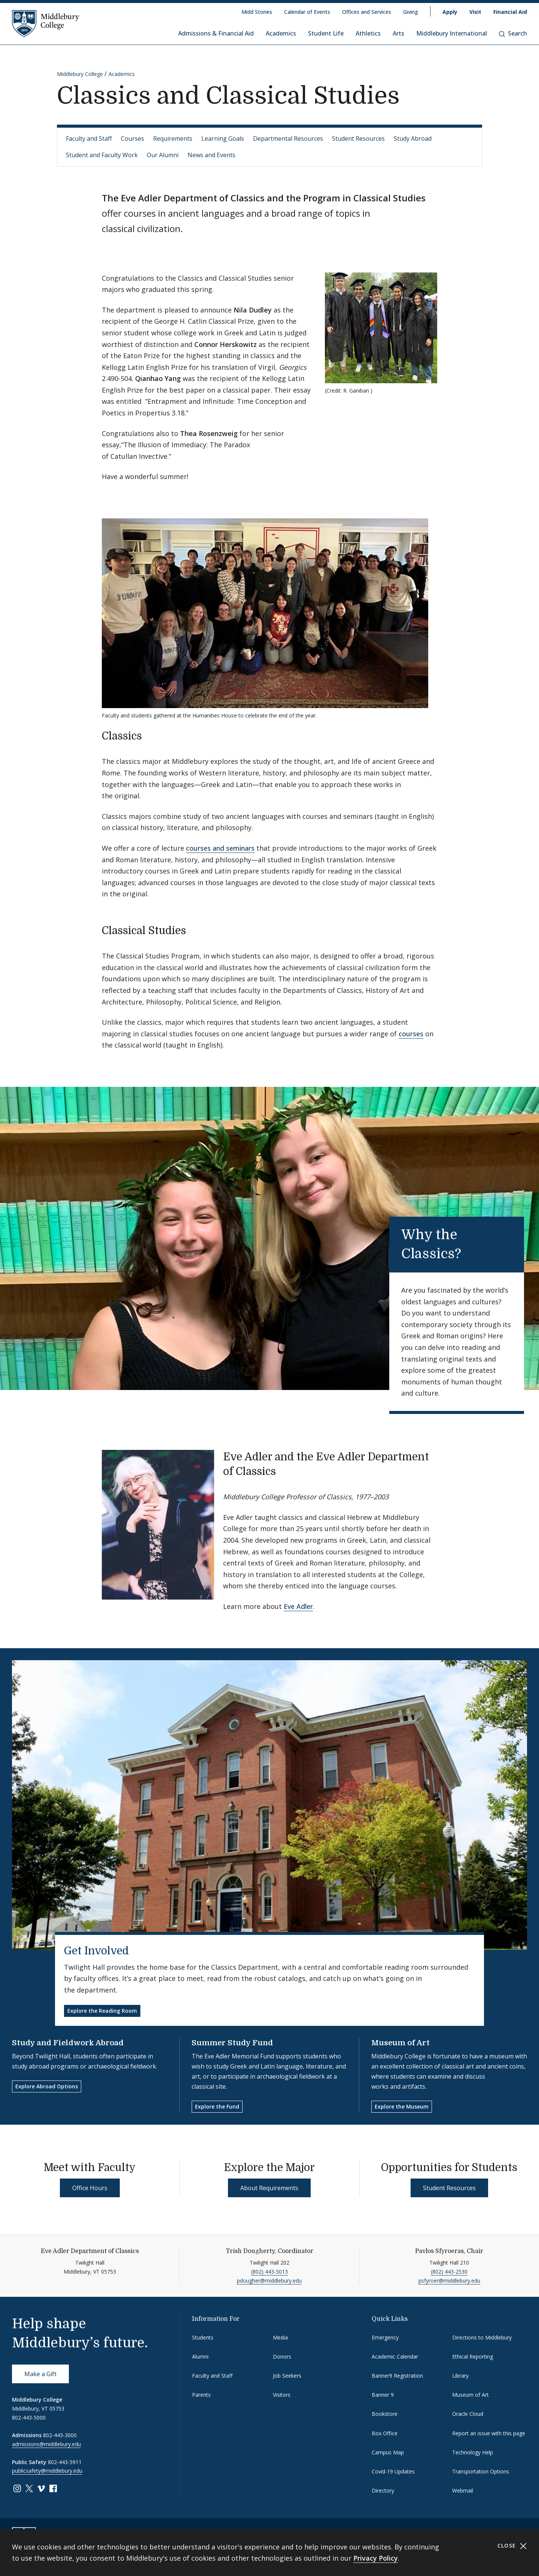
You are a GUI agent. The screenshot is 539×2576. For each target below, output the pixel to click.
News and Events (211, 155)
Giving (410, 11)
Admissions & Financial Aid (216, 33)
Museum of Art (400, 2043)
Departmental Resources (288, 138)
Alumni (200, 2356)
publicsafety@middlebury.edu (47, 2470)
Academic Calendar (395, 2356)
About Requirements (269, 2188)
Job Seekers (287, 2375)
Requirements (172, 138)
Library (460, 2375)
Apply (449, 11)
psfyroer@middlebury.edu (449, 2280)
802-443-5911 (65, 2462)
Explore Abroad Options (46, 2086)
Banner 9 (383, 2394)
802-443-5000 (29, 2417)
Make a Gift (40, 2374)
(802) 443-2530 (449, 2271)
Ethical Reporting (472, 2356)
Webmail (462, 2490)
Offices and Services (366, 11)
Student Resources (358, 138)
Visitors (281, 2394)
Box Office (385, 2433)
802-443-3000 (60, 2435)
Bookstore (385, 2413)
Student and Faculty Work (102, 155)
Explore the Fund (217, 2106)
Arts (398, 33)
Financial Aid (510, 11)
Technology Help (472, 2452)
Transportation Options (480, 2471)
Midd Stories (256, 11)
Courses (132, 138)
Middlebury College (80, 73)
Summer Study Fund (232, 2043)
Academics (281, 33)
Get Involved (96, 1951)
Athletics (368, 33)
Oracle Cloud (467, 2413)
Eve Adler (298, 1606)
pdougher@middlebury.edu (269, 2280)
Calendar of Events (307, 11)
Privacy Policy (375, 2558)
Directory (383, 2490)
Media (280, 2337)
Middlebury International (451, 33)
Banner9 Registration (397, 2375)
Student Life (326, 33)
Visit (475, 11)
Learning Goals (222, 138)
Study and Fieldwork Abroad (68, 2043)
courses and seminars (220, 848)
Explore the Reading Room (102, 2010)
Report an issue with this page (488, 2433)
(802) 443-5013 (269, 2271)
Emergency (385, 2337)
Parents (201, 2394)
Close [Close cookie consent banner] (512, 2546)
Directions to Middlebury (482, 2337)
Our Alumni (163, 155)
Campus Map (388, 2452)
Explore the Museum (402, 2106)
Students (202, 2337)
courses (411, 1033)
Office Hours (89, 2188)
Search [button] (513, 33)
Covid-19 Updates (393, 2471)
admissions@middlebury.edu (46, 2444)
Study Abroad (413, 138)
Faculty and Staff (89, 138)
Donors (282, 2356)
